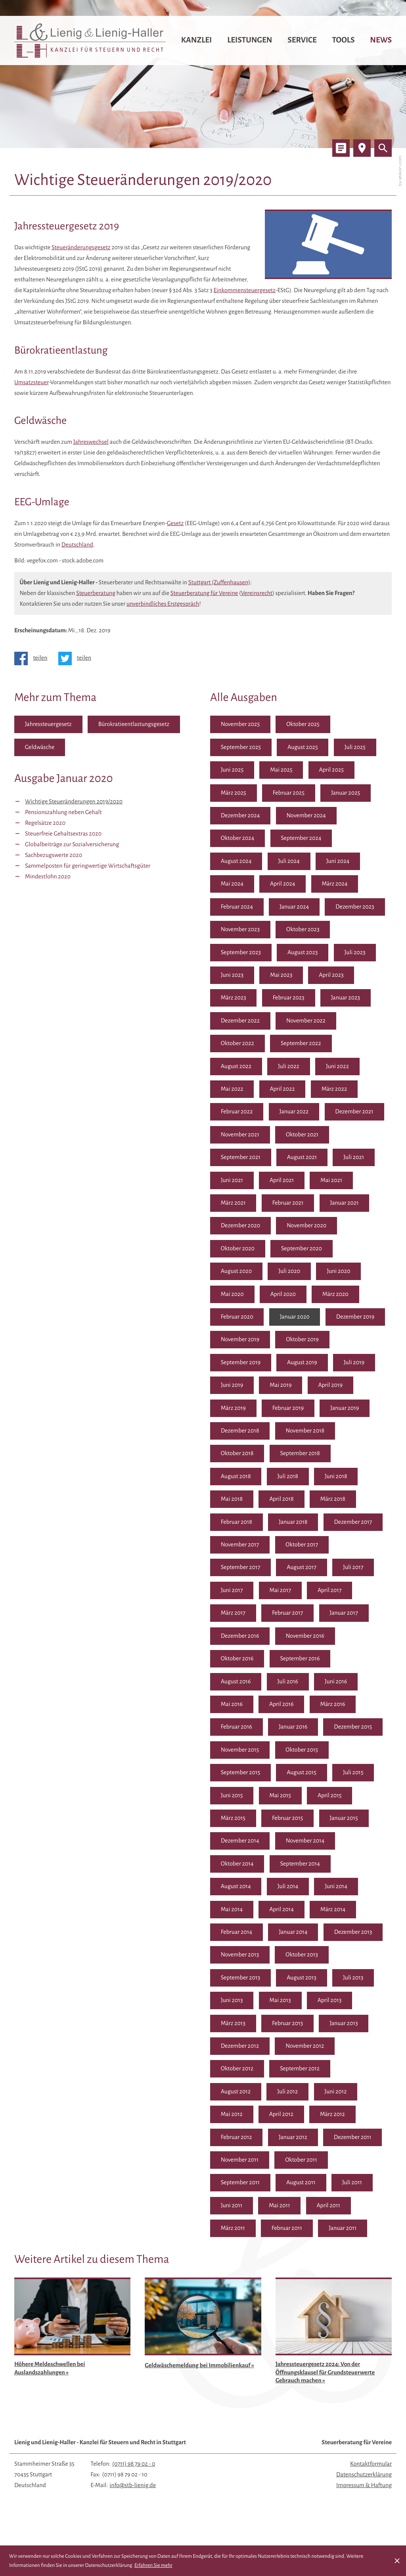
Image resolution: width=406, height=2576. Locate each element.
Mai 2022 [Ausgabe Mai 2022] (232, 1090)
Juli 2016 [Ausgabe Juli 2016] (355, 1683)
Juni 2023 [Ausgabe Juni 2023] (232, 975)
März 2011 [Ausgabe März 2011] (284, 2231)
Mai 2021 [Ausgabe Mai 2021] (333, 1181)
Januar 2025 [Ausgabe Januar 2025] (346, 793)
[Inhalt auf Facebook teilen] (33, 658)
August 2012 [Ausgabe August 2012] (302, 2094)
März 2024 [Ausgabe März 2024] (336, 884)
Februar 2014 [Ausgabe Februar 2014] (288, 1934)
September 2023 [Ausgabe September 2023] (241, 953)
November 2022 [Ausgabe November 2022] (307, 1021)
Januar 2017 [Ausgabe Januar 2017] (293, 1638)
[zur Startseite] (90, 40)
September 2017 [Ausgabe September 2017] (300, 1569)
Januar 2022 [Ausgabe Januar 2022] (294, 1112)
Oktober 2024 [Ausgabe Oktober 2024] (238, 839)
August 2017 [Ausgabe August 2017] (236, 1592)
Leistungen (249, 40)
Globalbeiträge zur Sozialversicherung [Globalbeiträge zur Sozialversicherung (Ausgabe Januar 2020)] (72, 844)
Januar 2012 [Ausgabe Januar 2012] (345, 2140)
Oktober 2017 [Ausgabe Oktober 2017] (237, 1569)
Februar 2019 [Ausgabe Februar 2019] (237, 1432)
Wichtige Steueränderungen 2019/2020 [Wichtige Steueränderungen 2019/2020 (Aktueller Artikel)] (74, 802)
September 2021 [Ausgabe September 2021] (241, 1158)
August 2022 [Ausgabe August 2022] (236, 1067)
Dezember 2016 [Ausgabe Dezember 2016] (353, 1638)
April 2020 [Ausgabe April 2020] (284, 1295)
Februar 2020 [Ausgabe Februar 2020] (237, 1318)
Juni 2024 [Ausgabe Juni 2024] (338, 862)
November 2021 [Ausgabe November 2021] (240, 1135)
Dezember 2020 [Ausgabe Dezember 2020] (240, 1227)
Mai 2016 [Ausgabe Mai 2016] (281, 1706)
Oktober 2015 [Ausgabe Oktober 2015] (237, 1774)
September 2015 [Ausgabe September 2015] (300, 1774)
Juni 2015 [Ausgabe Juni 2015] (336, 1797)
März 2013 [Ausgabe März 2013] (332, 2026)
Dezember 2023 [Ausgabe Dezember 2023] (356, 907)
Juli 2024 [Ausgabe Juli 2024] (290, 862)
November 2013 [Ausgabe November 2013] (305, 1957)
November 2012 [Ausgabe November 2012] (240, 2071)
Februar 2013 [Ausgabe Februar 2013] (236, 2048)
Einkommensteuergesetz (244, 290)
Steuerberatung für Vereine (204, 593)
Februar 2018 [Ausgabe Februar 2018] (288, 1523)
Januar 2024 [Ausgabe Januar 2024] (295, 907)
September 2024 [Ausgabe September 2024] (302, 839)
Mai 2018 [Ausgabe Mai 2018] (281, 1501)
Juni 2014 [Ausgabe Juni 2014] (232, 1911)
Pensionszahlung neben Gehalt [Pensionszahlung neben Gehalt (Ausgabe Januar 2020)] (63, 812)
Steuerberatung (95, 593)
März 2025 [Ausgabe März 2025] (234, 793)
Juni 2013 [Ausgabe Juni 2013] (336, 2003)
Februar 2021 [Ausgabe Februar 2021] (288, 1204)
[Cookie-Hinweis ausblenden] (397, 2561)
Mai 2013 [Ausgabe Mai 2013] (232, 2026)
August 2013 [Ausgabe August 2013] (236, 2003)
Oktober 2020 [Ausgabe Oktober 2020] (238, 1249)
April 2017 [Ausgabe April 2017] (281, 1615)
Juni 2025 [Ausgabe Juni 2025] (232, 770)
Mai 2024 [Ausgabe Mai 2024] (232, 884)
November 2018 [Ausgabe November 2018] (240, 1455)
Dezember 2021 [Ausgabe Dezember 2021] (355, 1112)
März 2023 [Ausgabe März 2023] (233, 998)
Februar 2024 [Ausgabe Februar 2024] (237, 907)
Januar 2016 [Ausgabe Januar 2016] (345, 1729)
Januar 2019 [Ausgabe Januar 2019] (293, 1432)
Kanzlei (196, 40)
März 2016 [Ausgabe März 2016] (233, 1729)
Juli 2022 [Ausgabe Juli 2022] (289, 1067)
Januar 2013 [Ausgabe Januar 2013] (293, 2048)
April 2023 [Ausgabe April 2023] (332, 975)
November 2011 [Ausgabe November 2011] (304, 2163)
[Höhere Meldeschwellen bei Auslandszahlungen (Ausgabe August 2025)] (72, 2356)
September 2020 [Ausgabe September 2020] (302, 1249)
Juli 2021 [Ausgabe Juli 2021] (355, 1158)
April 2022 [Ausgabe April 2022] (283, 1090)
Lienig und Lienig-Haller (100, 2468)
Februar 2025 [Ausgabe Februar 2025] (289, 793)
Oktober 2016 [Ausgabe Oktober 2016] (303, 1661)
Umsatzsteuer (31, 382)
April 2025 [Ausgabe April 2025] (332, 770)
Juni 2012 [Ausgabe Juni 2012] (232, 2117)
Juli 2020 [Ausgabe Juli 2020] (290, 1272)
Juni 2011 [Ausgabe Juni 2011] (278, 2208)
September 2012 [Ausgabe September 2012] (241, 2094)
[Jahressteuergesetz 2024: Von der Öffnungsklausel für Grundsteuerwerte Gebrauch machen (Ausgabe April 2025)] (334, 2360)
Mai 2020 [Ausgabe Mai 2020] (232, 1295)
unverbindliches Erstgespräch (162, 604)
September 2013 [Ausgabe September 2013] (300, 1980)
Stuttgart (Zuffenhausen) (219, 583)
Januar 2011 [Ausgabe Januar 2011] (235, 2254)
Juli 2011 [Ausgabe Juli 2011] (231, 2208)
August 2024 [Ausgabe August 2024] (236, 862)
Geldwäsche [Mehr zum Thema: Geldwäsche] (40, 747)
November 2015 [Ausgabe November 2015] (305, 1752)
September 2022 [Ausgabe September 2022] (301, 1044)
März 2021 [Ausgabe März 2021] (233, 1204)
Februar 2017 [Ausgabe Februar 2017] (236, 1638)
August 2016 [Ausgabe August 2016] (303, 1683)
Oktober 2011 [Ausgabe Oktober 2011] (237, 2185)
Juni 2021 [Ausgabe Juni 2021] (232, 1181)
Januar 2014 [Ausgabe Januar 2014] (345, 1934)
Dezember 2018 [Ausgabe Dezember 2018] (354, 1432)
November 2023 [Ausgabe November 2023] (240, 930)
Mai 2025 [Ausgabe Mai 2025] (281, 770)
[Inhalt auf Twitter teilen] (77, 658)
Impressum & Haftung (364, 2511)
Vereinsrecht (256, 593)
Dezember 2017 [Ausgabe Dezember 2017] (240, 1546)
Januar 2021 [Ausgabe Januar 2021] (345, 1204)
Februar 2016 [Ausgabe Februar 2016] (288, 1729)
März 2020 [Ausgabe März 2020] (336, 1295)
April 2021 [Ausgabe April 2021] (282, 1181)
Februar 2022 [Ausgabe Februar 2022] (237, 1112)
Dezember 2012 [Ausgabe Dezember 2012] (353, 2048)
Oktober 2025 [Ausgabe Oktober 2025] (303, 724)
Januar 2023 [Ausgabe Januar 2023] (346, 998)
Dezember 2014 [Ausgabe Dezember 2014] (353, 1843)
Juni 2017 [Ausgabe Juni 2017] (336, 1592)
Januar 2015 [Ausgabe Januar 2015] (293, 1843)
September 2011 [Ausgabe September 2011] (299, 2185)
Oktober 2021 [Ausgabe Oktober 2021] (303, 1135)
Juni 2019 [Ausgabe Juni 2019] (337, 1386)
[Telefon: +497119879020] (133, 2490)
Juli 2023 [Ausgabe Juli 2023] (356, 953)
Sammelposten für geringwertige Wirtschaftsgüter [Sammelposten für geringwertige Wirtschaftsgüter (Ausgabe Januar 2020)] (87, 866)
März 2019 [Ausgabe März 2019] (334, 1409)
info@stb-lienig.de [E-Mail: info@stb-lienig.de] (132, 2511)
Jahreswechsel (91, 442)
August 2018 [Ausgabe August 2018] (303, 1478)
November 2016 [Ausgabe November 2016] (240, 1661)
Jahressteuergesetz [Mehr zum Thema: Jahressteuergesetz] (48, 724)
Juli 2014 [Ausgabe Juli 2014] (355, 1889)
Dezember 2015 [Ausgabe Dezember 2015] (240, 1752)
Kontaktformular (371, 2490)
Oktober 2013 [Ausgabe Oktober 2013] (237, 1980)
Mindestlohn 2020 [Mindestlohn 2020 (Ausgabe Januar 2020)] (48, 877)
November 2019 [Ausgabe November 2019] (305, 1341)
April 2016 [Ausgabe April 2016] (331, 1706)
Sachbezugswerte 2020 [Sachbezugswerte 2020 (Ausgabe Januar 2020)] (53, 855)
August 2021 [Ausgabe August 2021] (302, 1158)
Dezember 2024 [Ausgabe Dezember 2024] (240, 816)
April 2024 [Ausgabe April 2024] (283, 884)
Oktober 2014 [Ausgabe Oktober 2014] (303, 1866)
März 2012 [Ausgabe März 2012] (233, 2140)
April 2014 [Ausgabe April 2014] (331, 1911)
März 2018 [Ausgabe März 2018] (233, 1523)
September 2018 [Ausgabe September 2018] (241, 1478)
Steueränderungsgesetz (81, 248)
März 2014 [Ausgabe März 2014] (233, 1934)
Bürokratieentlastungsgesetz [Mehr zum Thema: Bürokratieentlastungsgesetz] (135, 724)
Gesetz (175, 523)
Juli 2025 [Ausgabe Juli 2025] (356, 747)
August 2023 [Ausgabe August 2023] (303, 953)
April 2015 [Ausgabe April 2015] (281, 1820)
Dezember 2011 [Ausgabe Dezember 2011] (240, 2163)
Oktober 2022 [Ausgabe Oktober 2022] (238, 1044)
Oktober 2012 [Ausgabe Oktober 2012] (303, 2071)
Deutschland (77, 545)
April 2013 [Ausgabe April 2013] (281, 2026)
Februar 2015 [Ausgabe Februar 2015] (236, 1843)
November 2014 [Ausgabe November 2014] (240, 1866)
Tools (343, 40)
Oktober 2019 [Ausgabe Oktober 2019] (237, 1364)
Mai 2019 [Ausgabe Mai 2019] (232, 1409)
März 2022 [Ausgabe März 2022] (335, 1090)
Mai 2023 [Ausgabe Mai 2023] (281, 975)
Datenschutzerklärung (364, 2500)
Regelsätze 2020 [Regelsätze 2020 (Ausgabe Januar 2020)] (45, 823)
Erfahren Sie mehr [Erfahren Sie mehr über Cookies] (153, 2565)
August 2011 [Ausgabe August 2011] (360, 2185)
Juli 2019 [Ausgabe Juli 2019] (288, 1386)
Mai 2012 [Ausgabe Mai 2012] (281, 2117)
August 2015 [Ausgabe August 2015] (236, 1797)
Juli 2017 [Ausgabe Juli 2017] (288, 1592)
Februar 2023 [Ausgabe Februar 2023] (289, 998)
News (381, 40)
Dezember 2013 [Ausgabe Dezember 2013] (240, 1957)
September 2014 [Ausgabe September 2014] (241, 1889)
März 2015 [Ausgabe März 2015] (332, 1820)
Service (302, 40)
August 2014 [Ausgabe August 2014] (303, 1889)
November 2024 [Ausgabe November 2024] (307, 816)
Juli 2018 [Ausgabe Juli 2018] (355, 1478)
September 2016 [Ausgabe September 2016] (241, 1683)
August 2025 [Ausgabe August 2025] (303, 747)
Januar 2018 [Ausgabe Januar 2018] (345, 1523)
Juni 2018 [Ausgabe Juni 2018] (232, 1501)
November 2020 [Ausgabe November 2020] (307, 1227)
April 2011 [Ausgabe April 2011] (233, 2231)
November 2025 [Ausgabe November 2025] (240, 724)
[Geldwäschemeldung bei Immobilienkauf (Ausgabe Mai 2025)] (203, 2353)
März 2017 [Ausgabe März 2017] (332, 1615)
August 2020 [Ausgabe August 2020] (236, 1272)
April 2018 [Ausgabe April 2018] (331, 1501)
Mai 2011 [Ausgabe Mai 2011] (327, 2208)
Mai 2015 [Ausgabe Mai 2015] (232, 1820)
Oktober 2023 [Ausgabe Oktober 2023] (303, 930)
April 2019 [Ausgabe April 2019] (282, 1409)
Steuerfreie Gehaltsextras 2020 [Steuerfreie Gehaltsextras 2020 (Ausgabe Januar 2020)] (63, 834)
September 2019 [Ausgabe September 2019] (301, 1364)
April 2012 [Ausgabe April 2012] (331, 2117)
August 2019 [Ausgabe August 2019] (236, 1386)
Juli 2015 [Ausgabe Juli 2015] (288, 1797)
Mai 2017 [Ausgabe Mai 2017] (232, 1615)
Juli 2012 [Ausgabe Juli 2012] (355, 2094)
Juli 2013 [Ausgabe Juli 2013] (288, 2003)
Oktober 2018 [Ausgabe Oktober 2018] (303, 1455)
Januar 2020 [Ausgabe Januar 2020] (295, 1318)
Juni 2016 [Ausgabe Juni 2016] (232, 1706)
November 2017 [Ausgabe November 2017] (305, 1546)
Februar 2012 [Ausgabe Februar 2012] (288, 2140)
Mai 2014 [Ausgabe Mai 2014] (281, 1911)
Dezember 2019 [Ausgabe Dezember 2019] (240, 1341)
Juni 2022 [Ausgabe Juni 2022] (338, 1067)
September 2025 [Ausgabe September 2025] (241, 747)
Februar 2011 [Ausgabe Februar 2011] (338, 2231)
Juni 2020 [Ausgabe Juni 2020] (340, 1272)
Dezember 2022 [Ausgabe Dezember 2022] (240, 1021)
